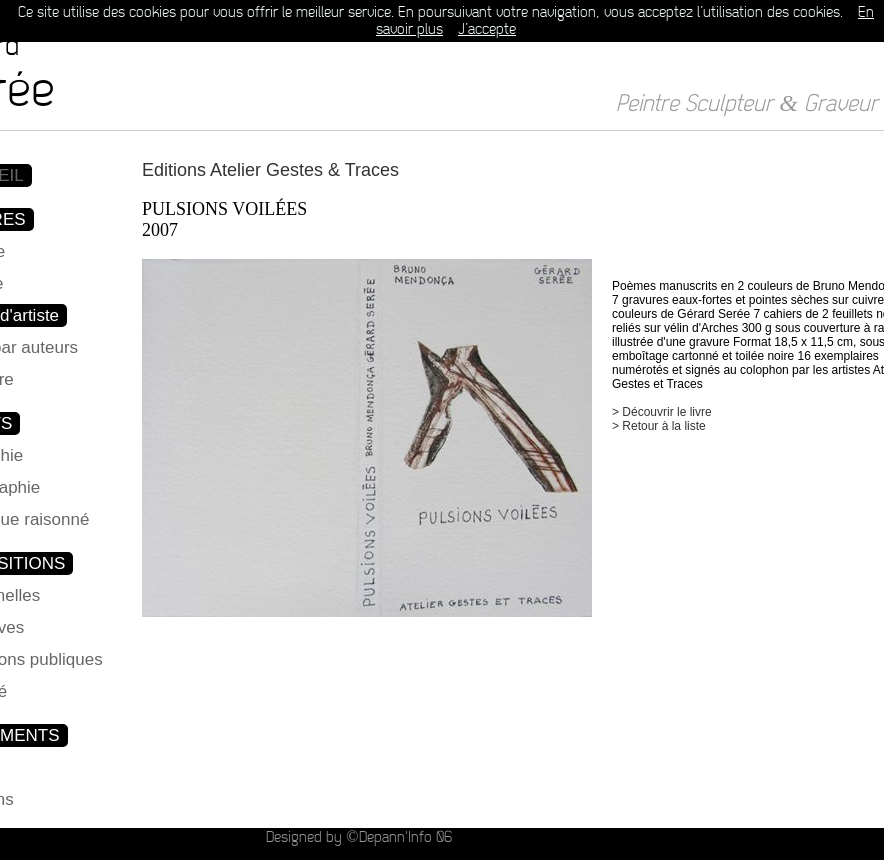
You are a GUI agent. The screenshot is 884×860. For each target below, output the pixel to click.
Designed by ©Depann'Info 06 (358, 837)
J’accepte (487, 29)
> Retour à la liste (659, 426)
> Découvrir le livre (662, 412)
